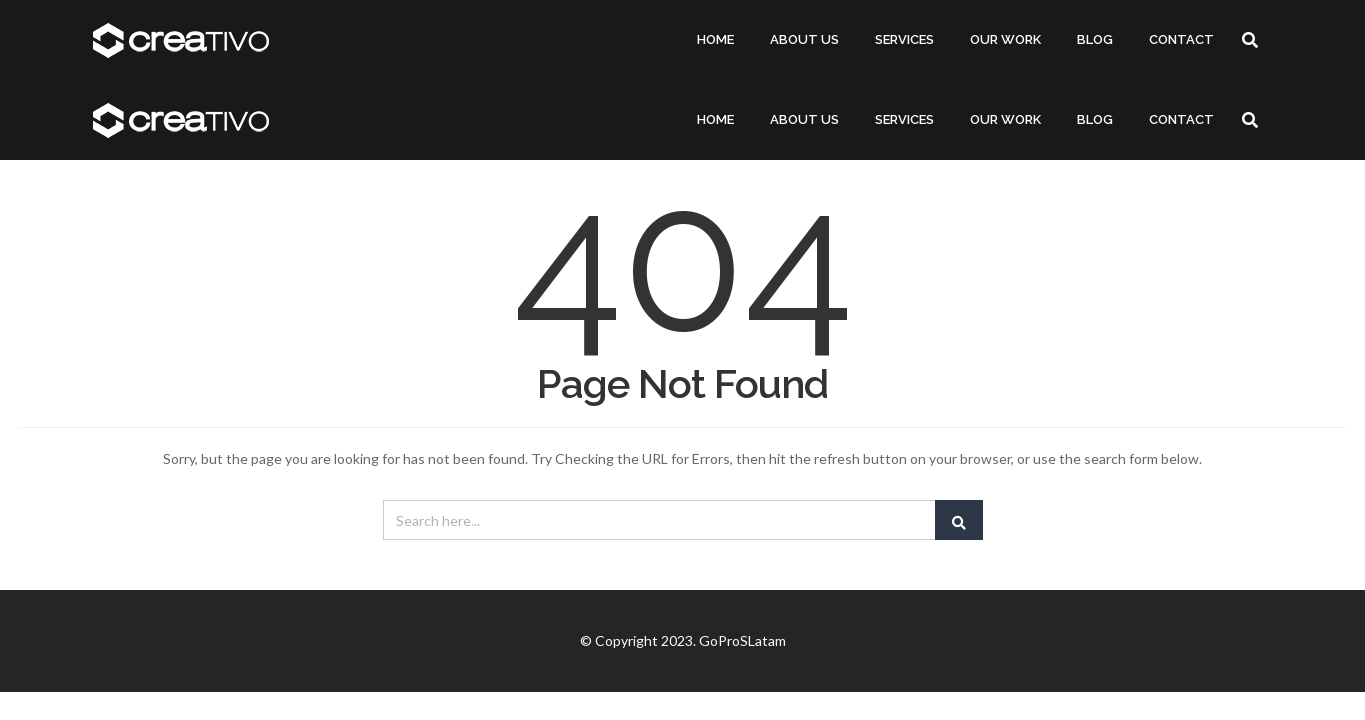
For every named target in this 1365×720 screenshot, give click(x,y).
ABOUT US (804, 39)
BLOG (1095, 39)
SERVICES (904, 39)
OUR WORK (1005, 39)
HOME (715, 39)
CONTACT (1181, 39)
